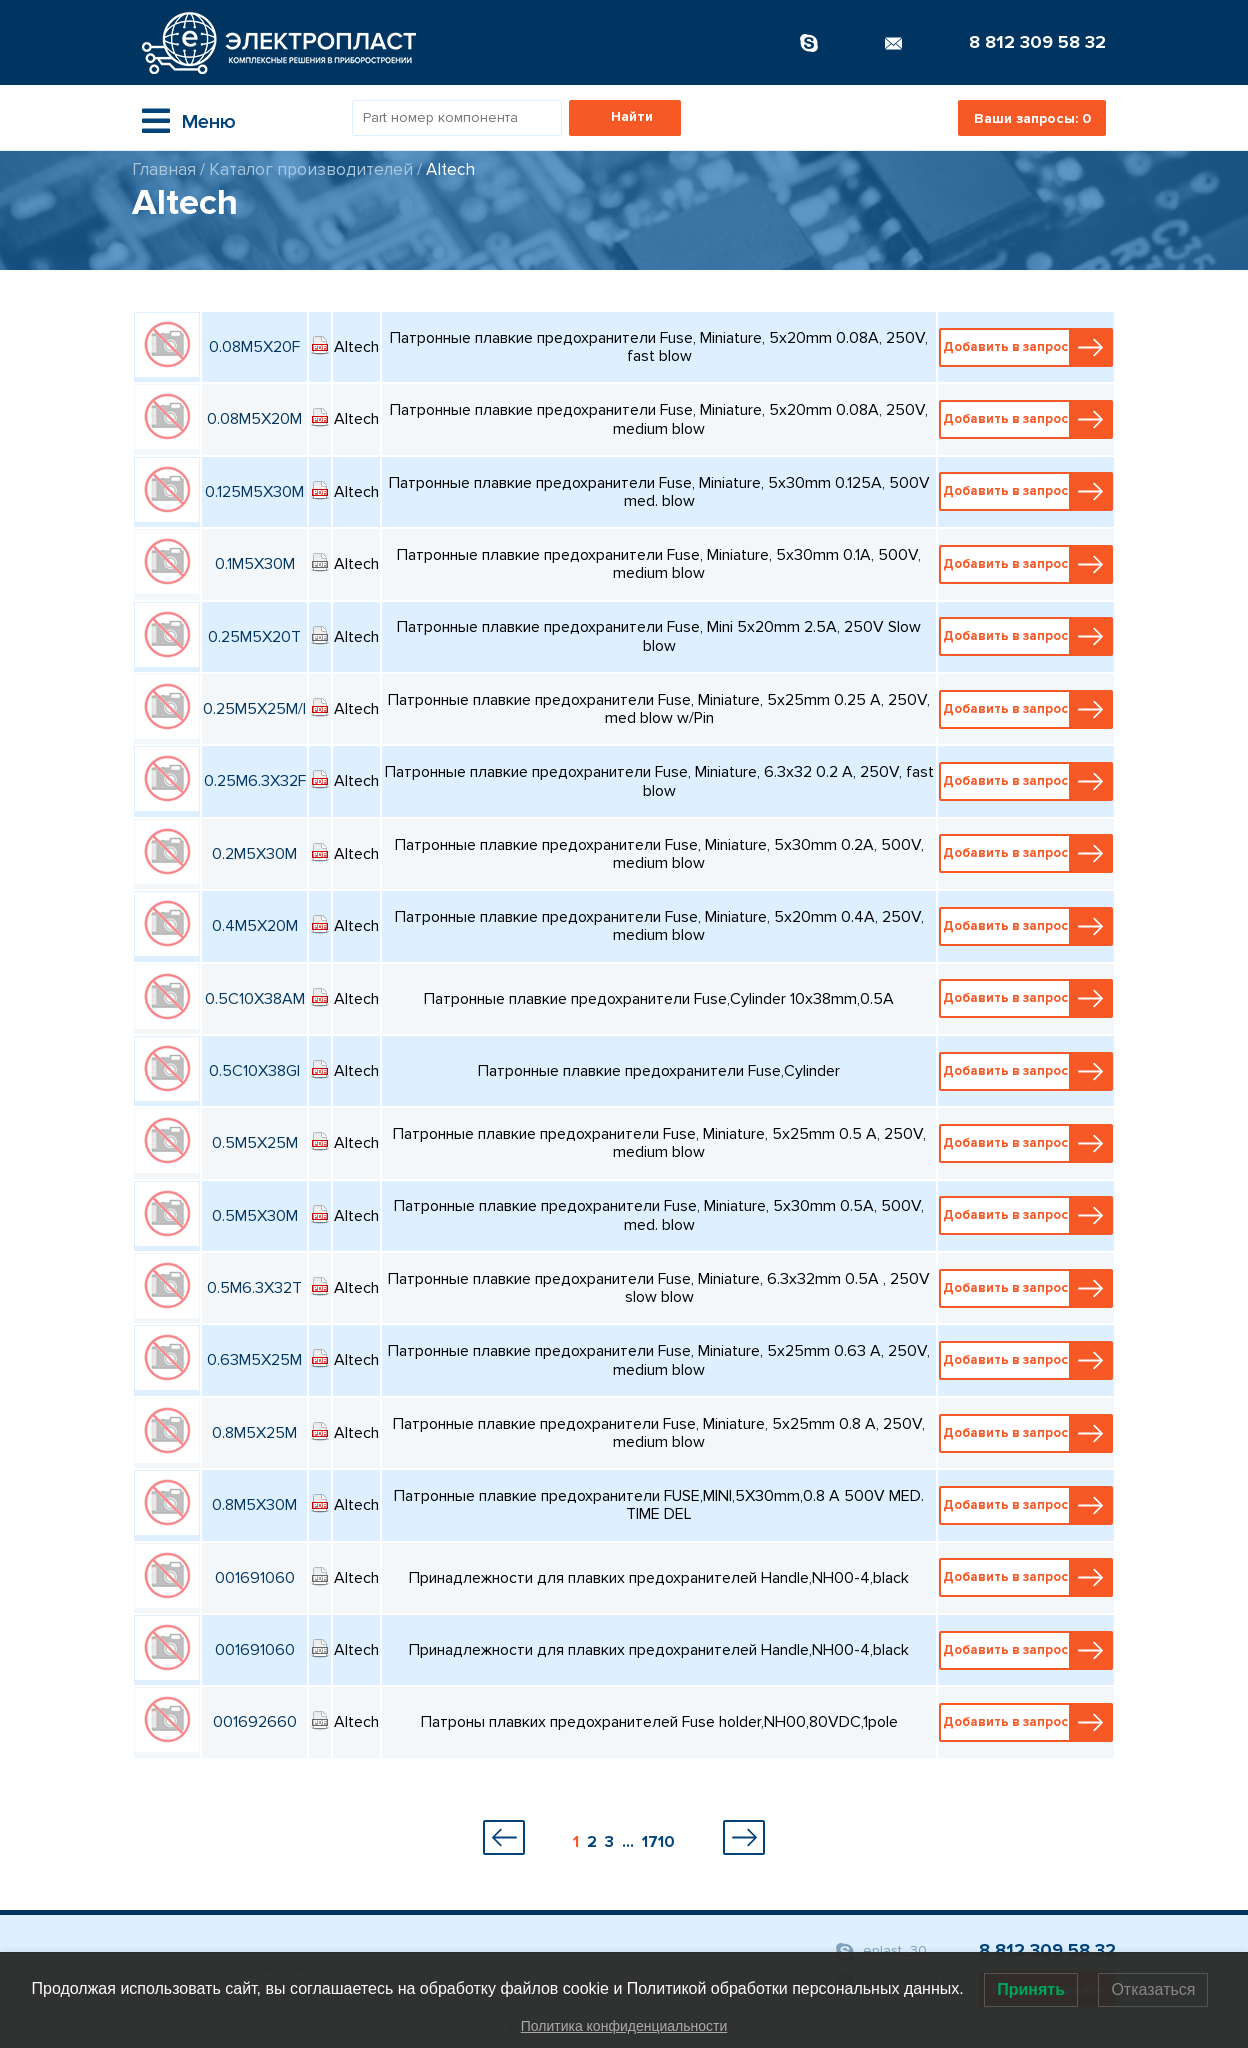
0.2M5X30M (254, 854)
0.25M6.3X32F (255, 781)
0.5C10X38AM (255, 999)
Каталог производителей (311, 169)
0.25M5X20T (254, 637)
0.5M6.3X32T (254, 1288)
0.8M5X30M (254, 1505)
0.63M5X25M (254, 1360)
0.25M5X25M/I (254, 709)
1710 (658, 1842)
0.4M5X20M (255, 926)
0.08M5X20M (254, 419)
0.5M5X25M (255, 1143)
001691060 (255, 1578)
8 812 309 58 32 (1037, 42)
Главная (164, 169)
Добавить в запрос (1027, 347)
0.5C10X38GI (254, 1071)
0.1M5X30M (255, 564)
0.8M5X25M (254, 1433)
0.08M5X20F (254, 347)
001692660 (255, 1722)
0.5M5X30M (255, 1216)
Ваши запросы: (1032, 118)
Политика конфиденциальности (624, 2026)
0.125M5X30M (254, 492)
